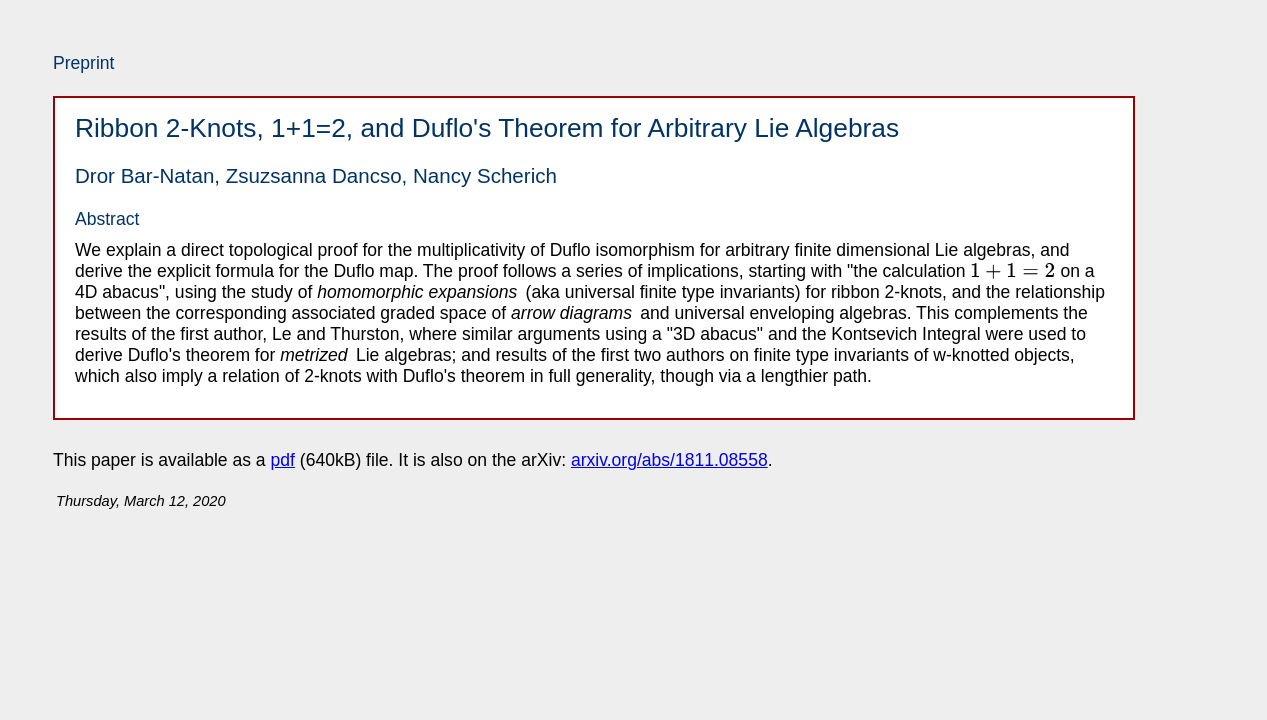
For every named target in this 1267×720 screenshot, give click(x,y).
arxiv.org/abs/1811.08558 (669, 460)
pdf (283, 460)
